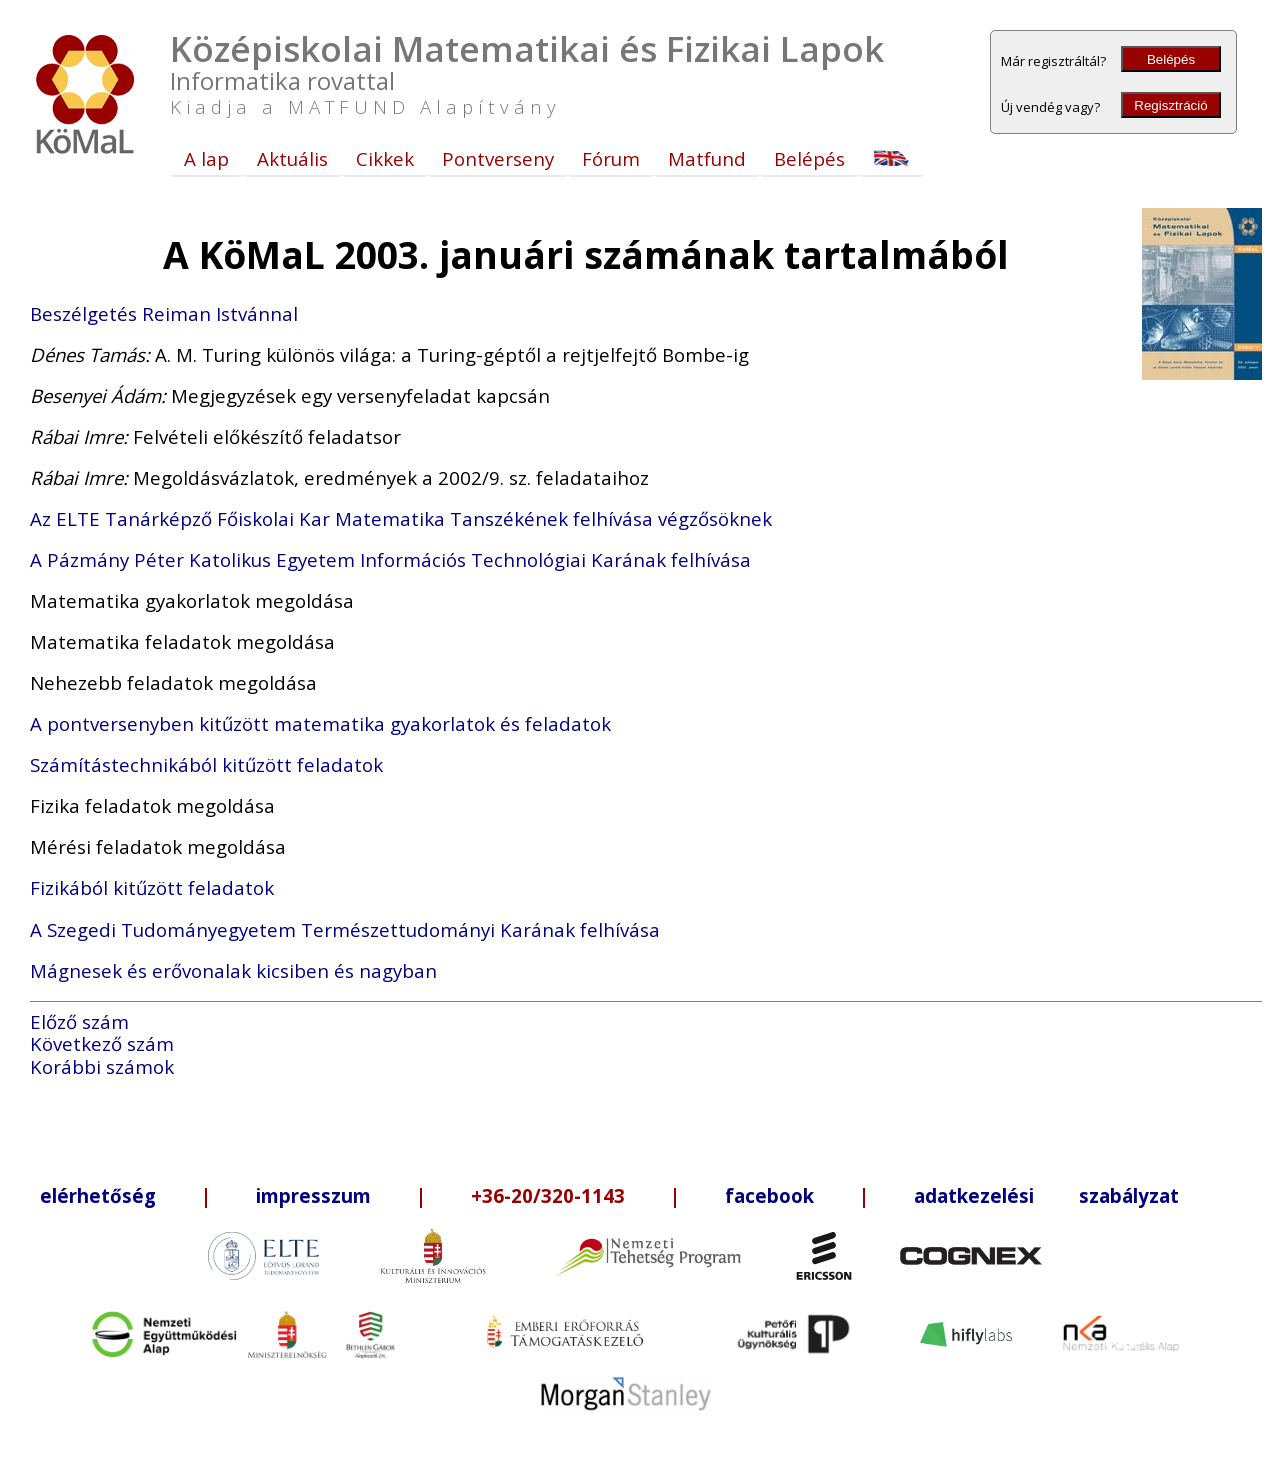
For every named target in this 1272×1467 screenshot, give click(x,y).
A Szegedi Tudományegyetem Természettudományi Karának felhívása (345, 929)
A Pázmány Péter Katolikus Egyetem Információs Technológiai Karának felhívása (390, 559)
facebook (769, 1195)
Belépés (1171, 59)
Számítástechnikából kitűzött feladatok (206, 764)
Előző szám (79, 1021)
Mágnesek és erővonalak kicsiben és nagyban (233, 970)
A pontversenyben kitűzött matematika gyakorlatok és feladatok (320, 723)
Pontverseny (498, 158)
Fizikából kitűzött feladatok (152, 887)
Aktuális (292, 158)
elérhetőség (98, 1195)
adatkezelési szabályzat (1046, 1195)
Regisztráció (1170, 105)
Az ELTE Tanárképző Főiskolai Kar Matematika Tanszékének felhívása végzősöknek (401, 518)
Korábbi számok (102, 1066)
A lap (206, 158)
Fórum (611, 158)
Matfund (707, 158)
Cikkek (385, 158)
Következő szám (102, 1043)
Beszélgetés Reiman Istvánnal (164, 313)
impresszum (313, 1195)
